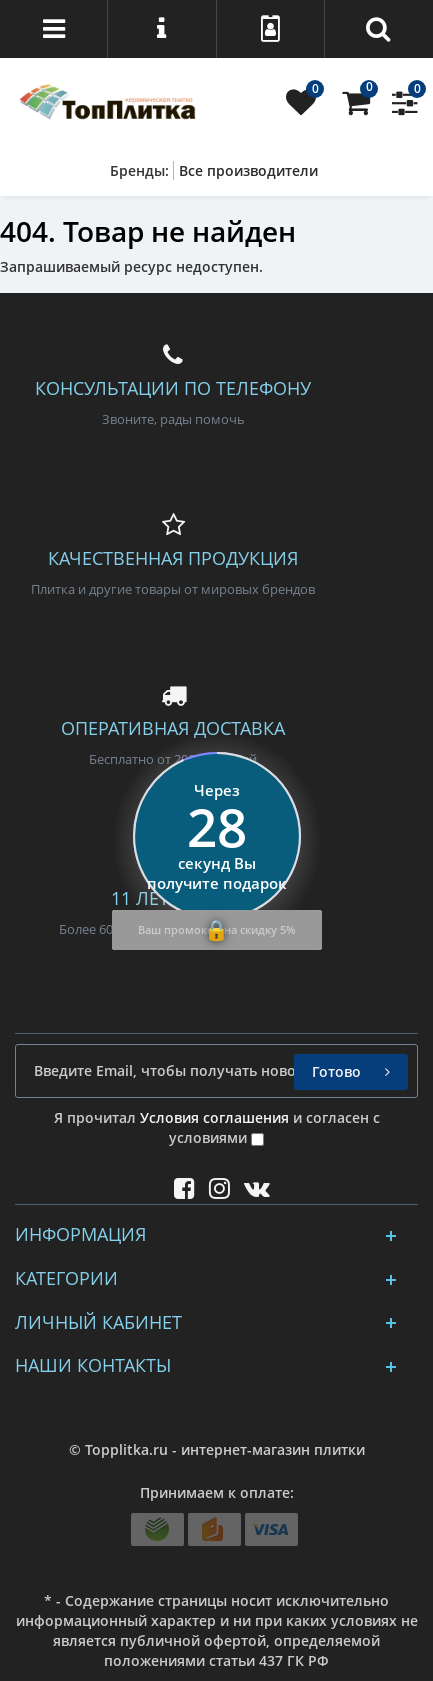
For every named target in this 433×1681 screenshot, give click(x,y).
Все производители (248, 170)
